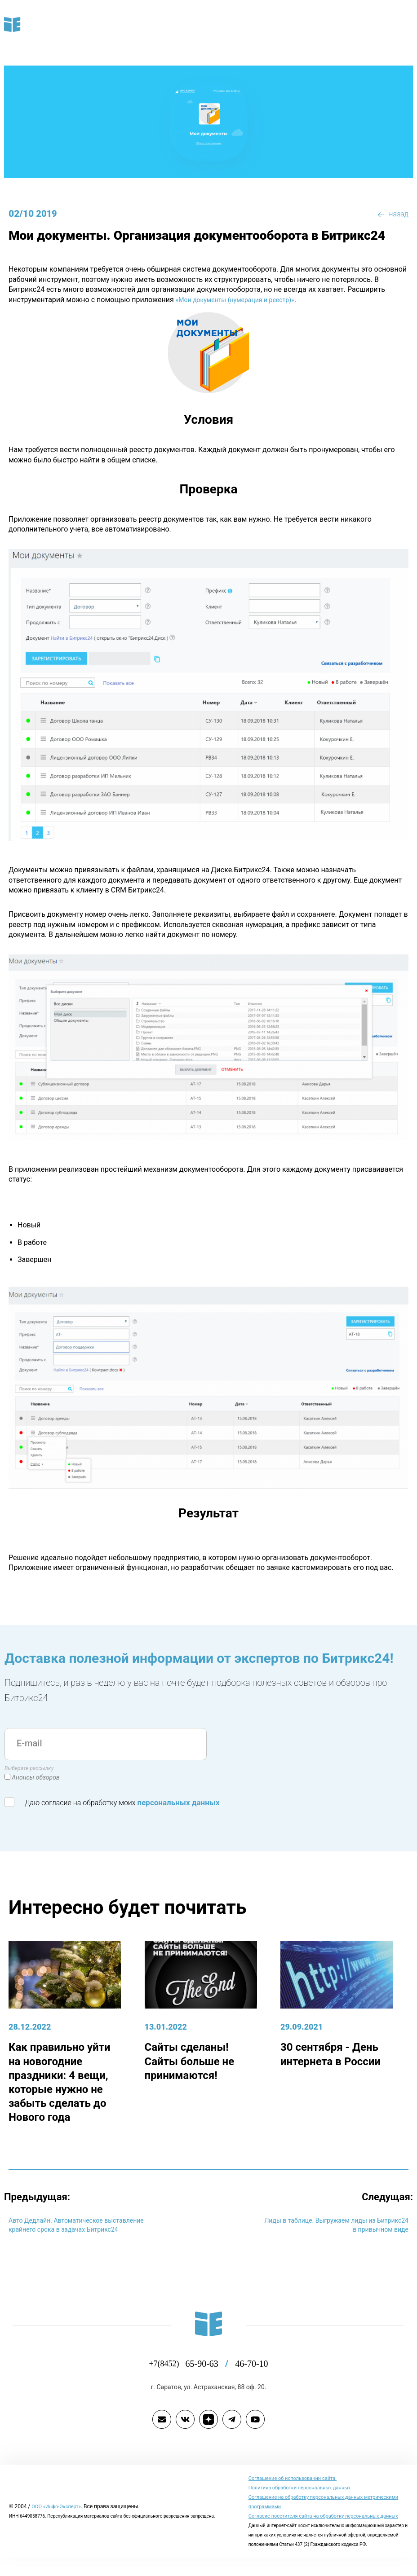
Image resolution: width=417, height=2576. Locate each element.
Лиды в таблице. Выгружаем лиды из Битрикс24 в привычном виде (343, 2223)
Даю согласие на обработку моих (114, 1802)
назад (391, 214)
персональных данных (181, 1802)
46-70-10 (257, 2371)
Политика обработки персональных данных (303, 2496)
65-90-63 (205, 2371)
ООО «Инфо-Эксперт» (59, 2520)
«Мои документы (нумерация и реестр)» (182, 300)
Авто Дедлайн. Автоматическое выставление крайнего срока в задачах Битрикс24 (77, 2229)
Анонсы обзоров (36, 1777)
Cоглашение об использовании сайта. (296, 2487)
